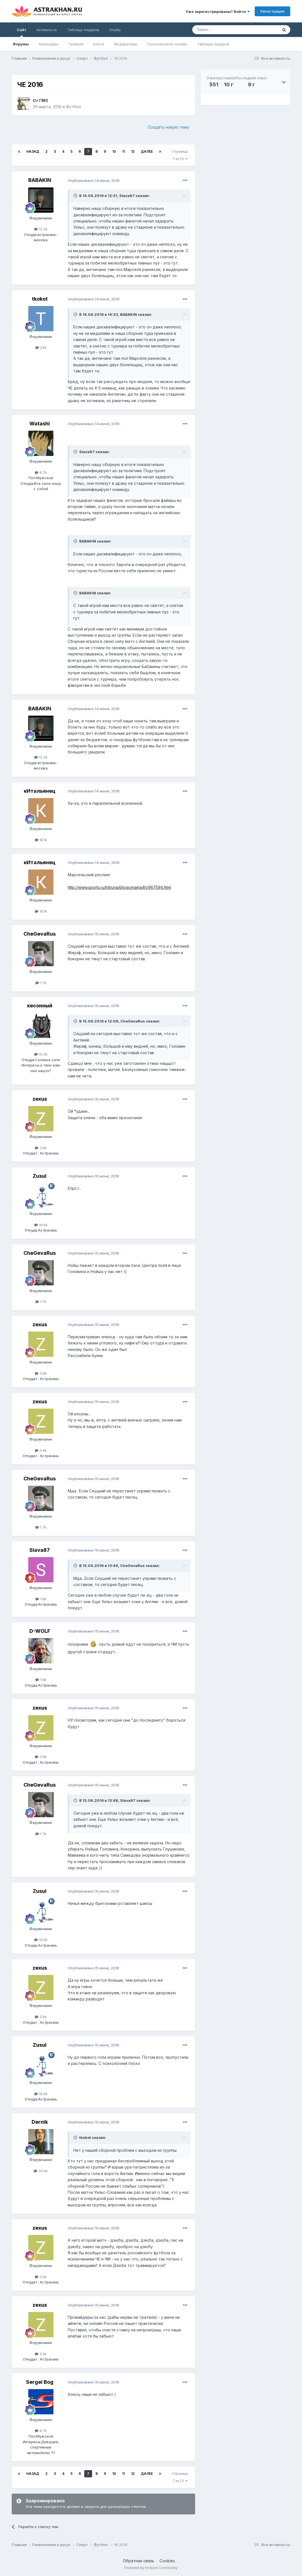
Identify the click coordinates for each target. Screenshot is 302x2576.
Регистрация (272, 11)
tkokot (40, 299)
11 (123, 151)
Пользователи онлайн (167, 44)
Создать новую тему (168, 127)
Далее (147, 151)
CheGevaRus (40, 934)
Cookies (167, 2560)
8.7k (41, 472)
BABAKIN (39, 180)
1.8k (40, 1599)
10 (114, 151)
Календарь (48, 44)
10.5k (41, 1054)
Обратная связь (138, 2560)
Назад (32, 151)
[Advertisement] (245, 154)
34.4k (41, 2171)
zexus (39, 1099)
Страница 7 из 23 (180, 155)
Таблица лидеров (213, 44)
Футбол (73, 106)
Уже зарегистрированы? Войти (218, 11)
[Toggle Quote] (75, 195)
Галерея (76, 44)
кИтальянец (39, 791)
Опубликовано (94, 180)
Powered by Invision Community (150, 2568)
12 (133, 151)
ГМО (43, 100)
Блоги (98, 44)
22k (40, 347)
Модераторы (125, 44)
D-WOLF (39, 1631)
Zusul (39, 1176)
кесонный (39, 1005)
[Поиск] (222, 29)
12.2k (41, 229)
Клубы (115, 29)
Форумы (21, 44)
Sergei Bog (39, 2382)
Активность (46, 29)
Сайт (21, 32)
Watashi (39, 423)
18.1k (41, 840)
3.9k (41, 1148)
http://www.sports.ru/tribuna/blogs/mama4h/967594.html (119, 887)
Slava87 (39, 1550)
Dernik (40, 2122)
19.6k (41, 1225)
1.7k (40, 982)
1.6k (40, 1679)
